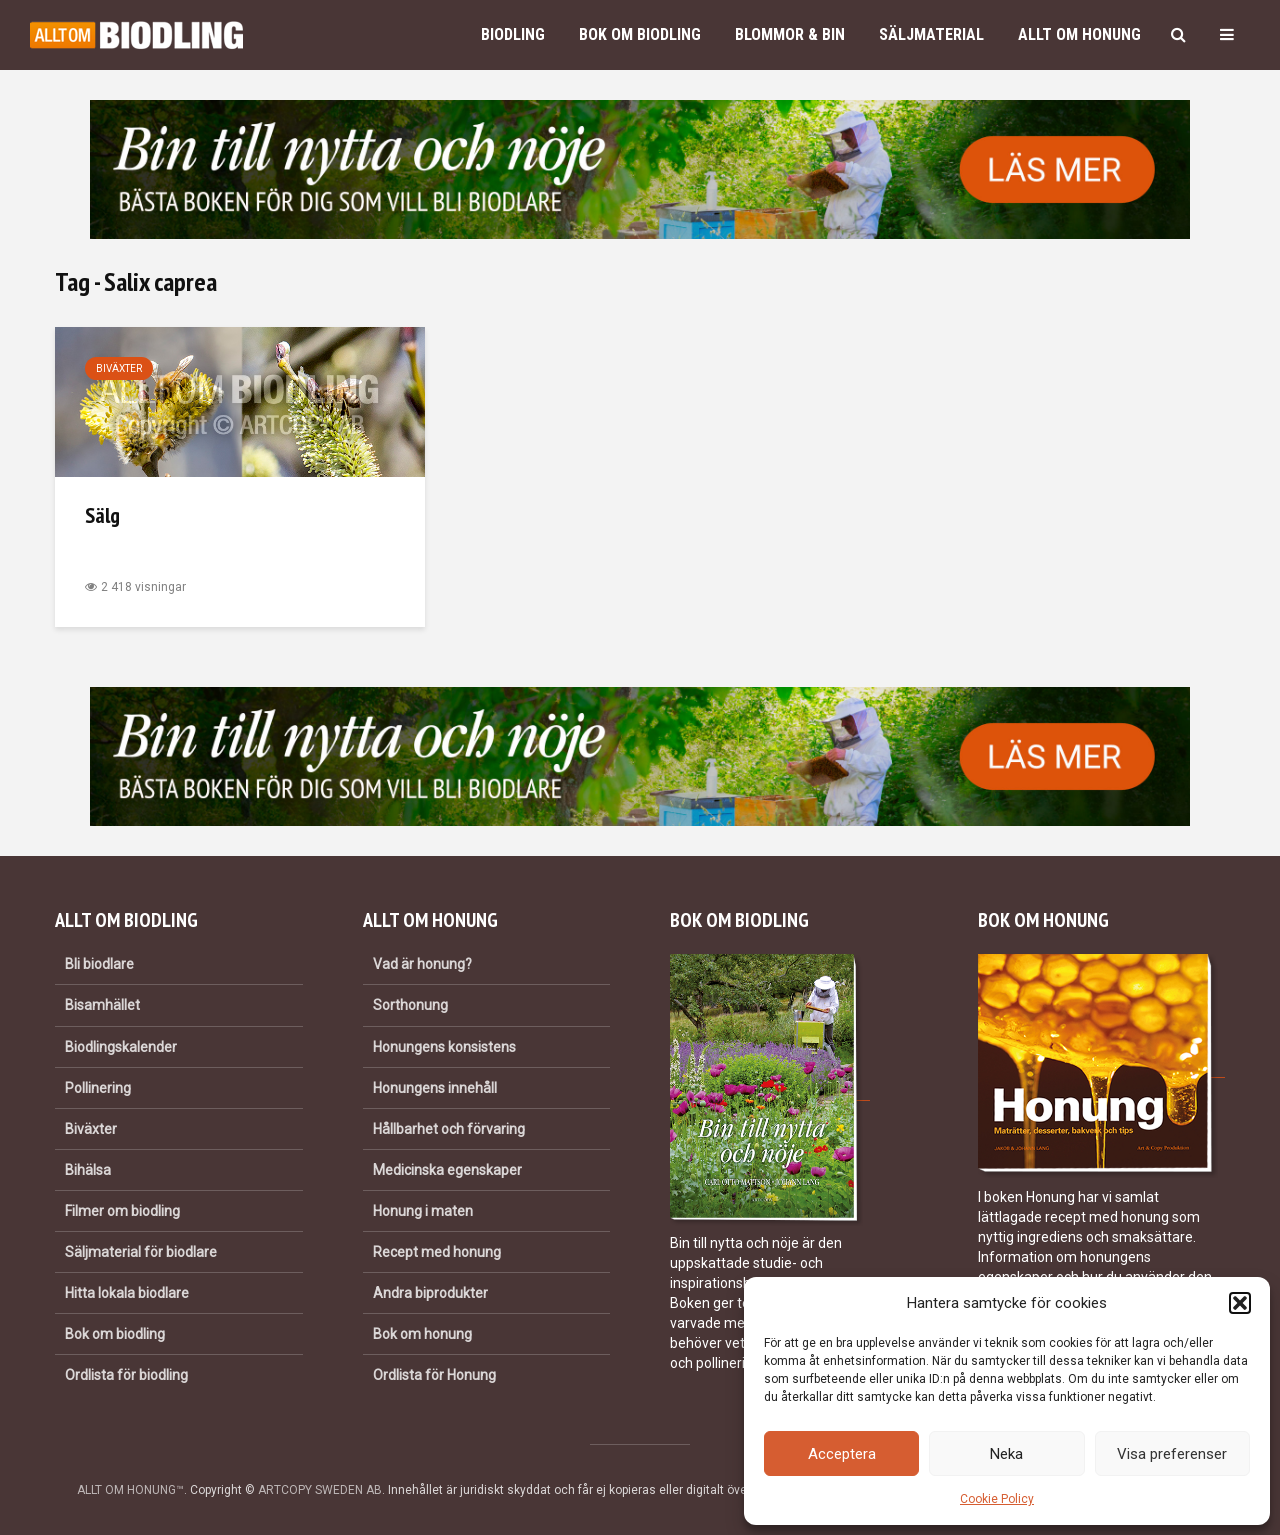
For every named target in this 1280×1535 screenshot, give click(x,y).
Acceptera (842, 1454)
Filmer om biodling (122, 1211)
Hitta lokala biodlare (127, 1293)
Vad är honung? (422, 964)
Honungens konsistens (444, 1047)
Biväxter (119, 368)
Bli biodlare (99, 964)
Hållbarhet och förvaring (449, 1129)
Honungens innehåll (435, 1088)
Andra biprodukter (430, 1293)
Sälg (102, 515)
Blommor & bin (790, 34)
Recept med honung (437, 1252)
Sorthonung (410, 1005)
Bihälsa (88, 1170)
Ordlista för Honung (434, 1375)
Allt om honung (1079, 34)
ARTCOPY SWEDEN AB (320, 1490)
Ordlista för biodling (126, 1375)
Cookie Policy (997, 1499)
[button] (1240, 1303)
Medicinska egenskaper (447, 1170)
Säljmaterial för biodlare (141, 1252)
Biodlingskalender (121, 1047)
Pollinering (98, 1088)
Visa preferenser (1172, 1454)
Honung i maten (423, 1211)
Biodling (513, 34)
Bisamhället (102, 1005)
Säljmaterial (931, 34)
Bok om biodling (640, 34)
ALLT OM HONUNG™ (130, 1490)
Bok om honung (422, 1334)
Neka (1006, 1454)
